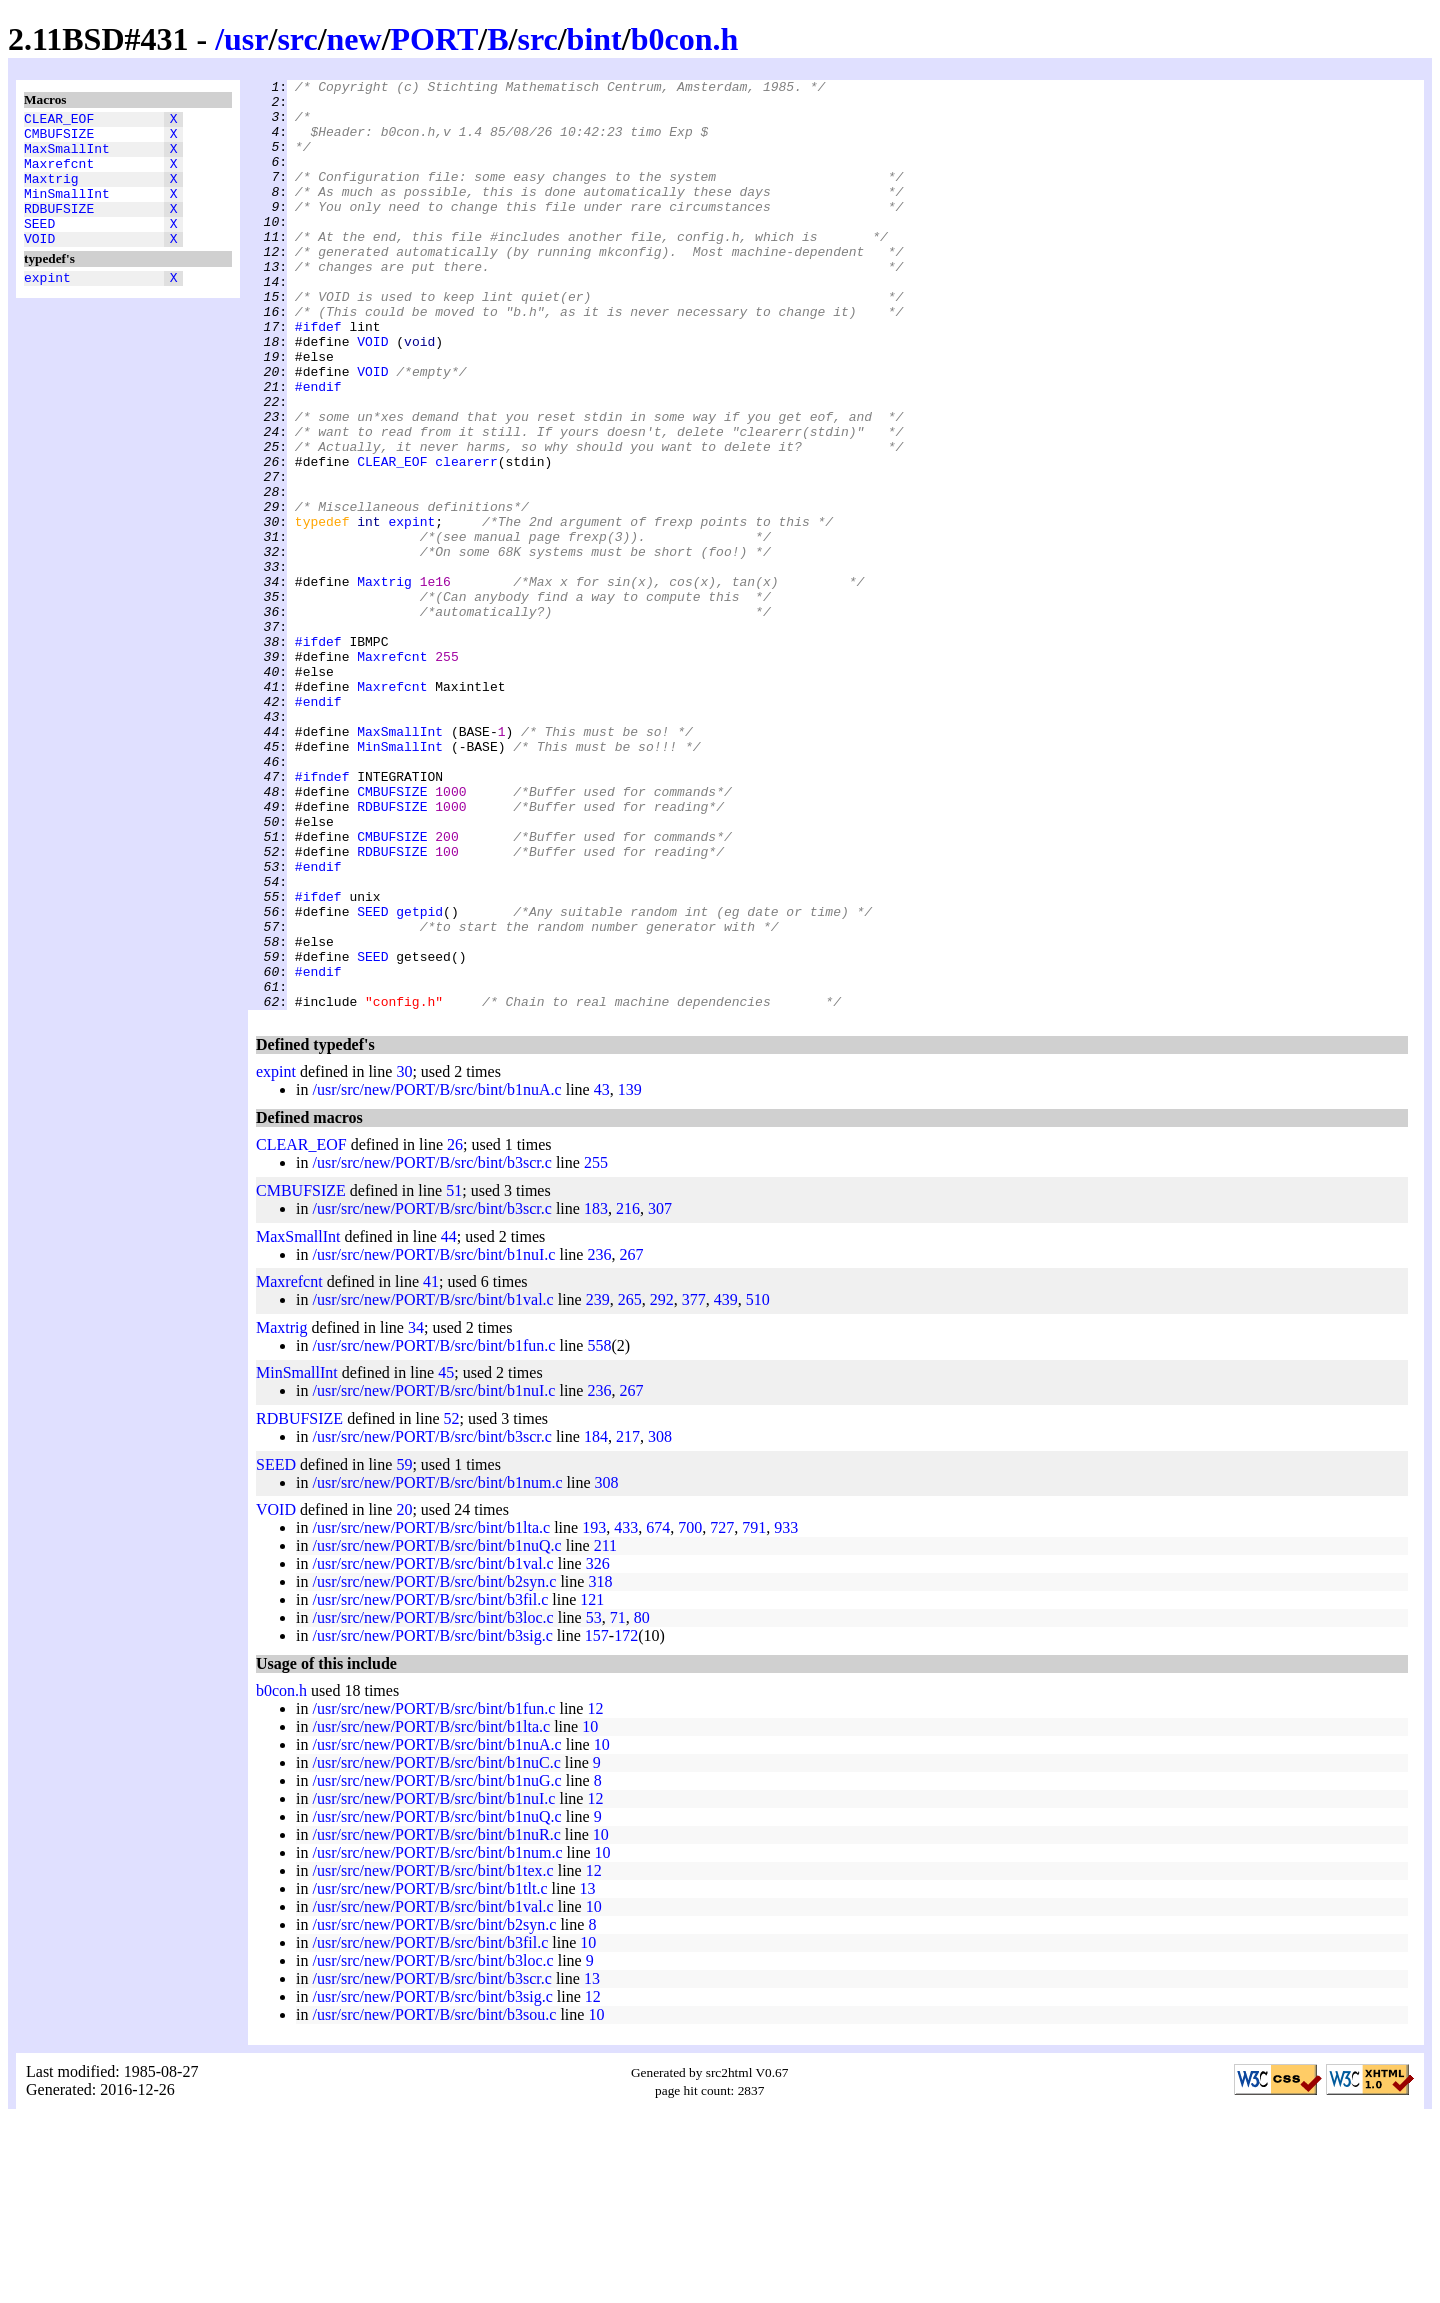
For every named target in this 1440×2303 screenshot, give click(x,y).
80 (642, 1803)
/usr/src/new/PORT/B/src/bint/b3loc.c (432, 1803)
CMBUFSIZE (59, 139)
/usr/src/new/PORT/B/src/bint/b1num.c (437, 1668)
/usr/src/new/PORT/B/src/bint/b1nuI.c (433, 1440)
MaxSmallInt (67, 157)
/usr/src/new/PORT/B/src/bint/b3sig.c (432, 1821)
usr (246, 39)
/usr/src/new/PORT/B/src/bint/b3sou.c (434, 2200)
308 (660, 1622)
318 (600, 1767)
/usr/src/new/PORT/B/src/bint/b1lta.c (431, 1713)
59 (404, 1650)
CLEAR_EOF (59, 121)
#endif (318, 449)
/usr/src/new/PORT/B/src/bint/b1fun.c (433, 1531)
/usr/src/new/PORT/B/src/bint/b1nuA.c (436, 1275)
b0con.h (685, 39)
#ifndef (322, 917)
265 (630, 1485)
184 (596, 1622)
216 (628, 1394)
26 (455, 1330)
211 (605, 1731)
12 (595, 1894)
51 (454, 1376)
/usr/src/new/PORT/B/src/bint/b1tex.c (432, 2056)
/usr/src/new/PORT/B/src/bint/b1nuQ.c (436, 1731)
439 (726, 1485)
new (354, 39)
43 (602, 1275)
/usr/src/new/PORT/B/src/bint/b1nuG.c (436, 1966)
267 (631, 1440)
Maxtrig (51, 193)
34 (416, 1513)
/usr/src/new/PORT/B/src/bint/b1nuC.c (436, 1948)
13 (587, 2074)
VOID (39, 265)
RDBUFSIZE (59, 229)
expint (47, 307)
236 (599, 1440)
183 (596, 1394)
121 (592, 1785)
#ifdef (318, 377)
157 (597, 1821)
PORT (435, 39)
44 (449, 1422)
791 (754, 1713)
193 (594, 1713)
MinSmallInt (67, 211)
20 (404, 1695)
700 (690, 1713)
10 (590, 1912)
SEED (39, 247)
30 (404, 1257)
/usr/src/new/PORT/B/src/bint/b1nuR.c (436, 2020)
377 (694, 1485)
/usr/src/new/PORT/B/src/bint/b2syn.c (434, 1767)
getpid (419, 1079)
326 (598, 1749)
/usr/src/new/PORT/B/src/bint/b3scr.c (431, 1348)
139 (630, 1275)
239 (598, 1485)
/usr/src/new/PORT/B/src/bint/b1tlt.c (429, 2074)
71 (618, 1803)
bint (594, 39)
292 (662, 1485)
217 (628, 1622)
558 (599, 1531)
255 (596, 1348)
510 (758, 1485)
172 (626, 1821)
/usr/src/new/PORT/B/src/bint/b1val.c (432, 1485)
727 (722, 1713)
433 (626, 1713)
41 (431, 1467)
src (297, 39)
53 (594, 1803)
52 (452, 1604)
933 (786, 1713)
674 (658, 1713)
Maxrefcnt (59, 175)
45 (446, 1558)
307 (660, 1394)
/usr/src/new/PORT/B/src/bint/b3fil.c (430, 1785)
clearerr (466, 539)
